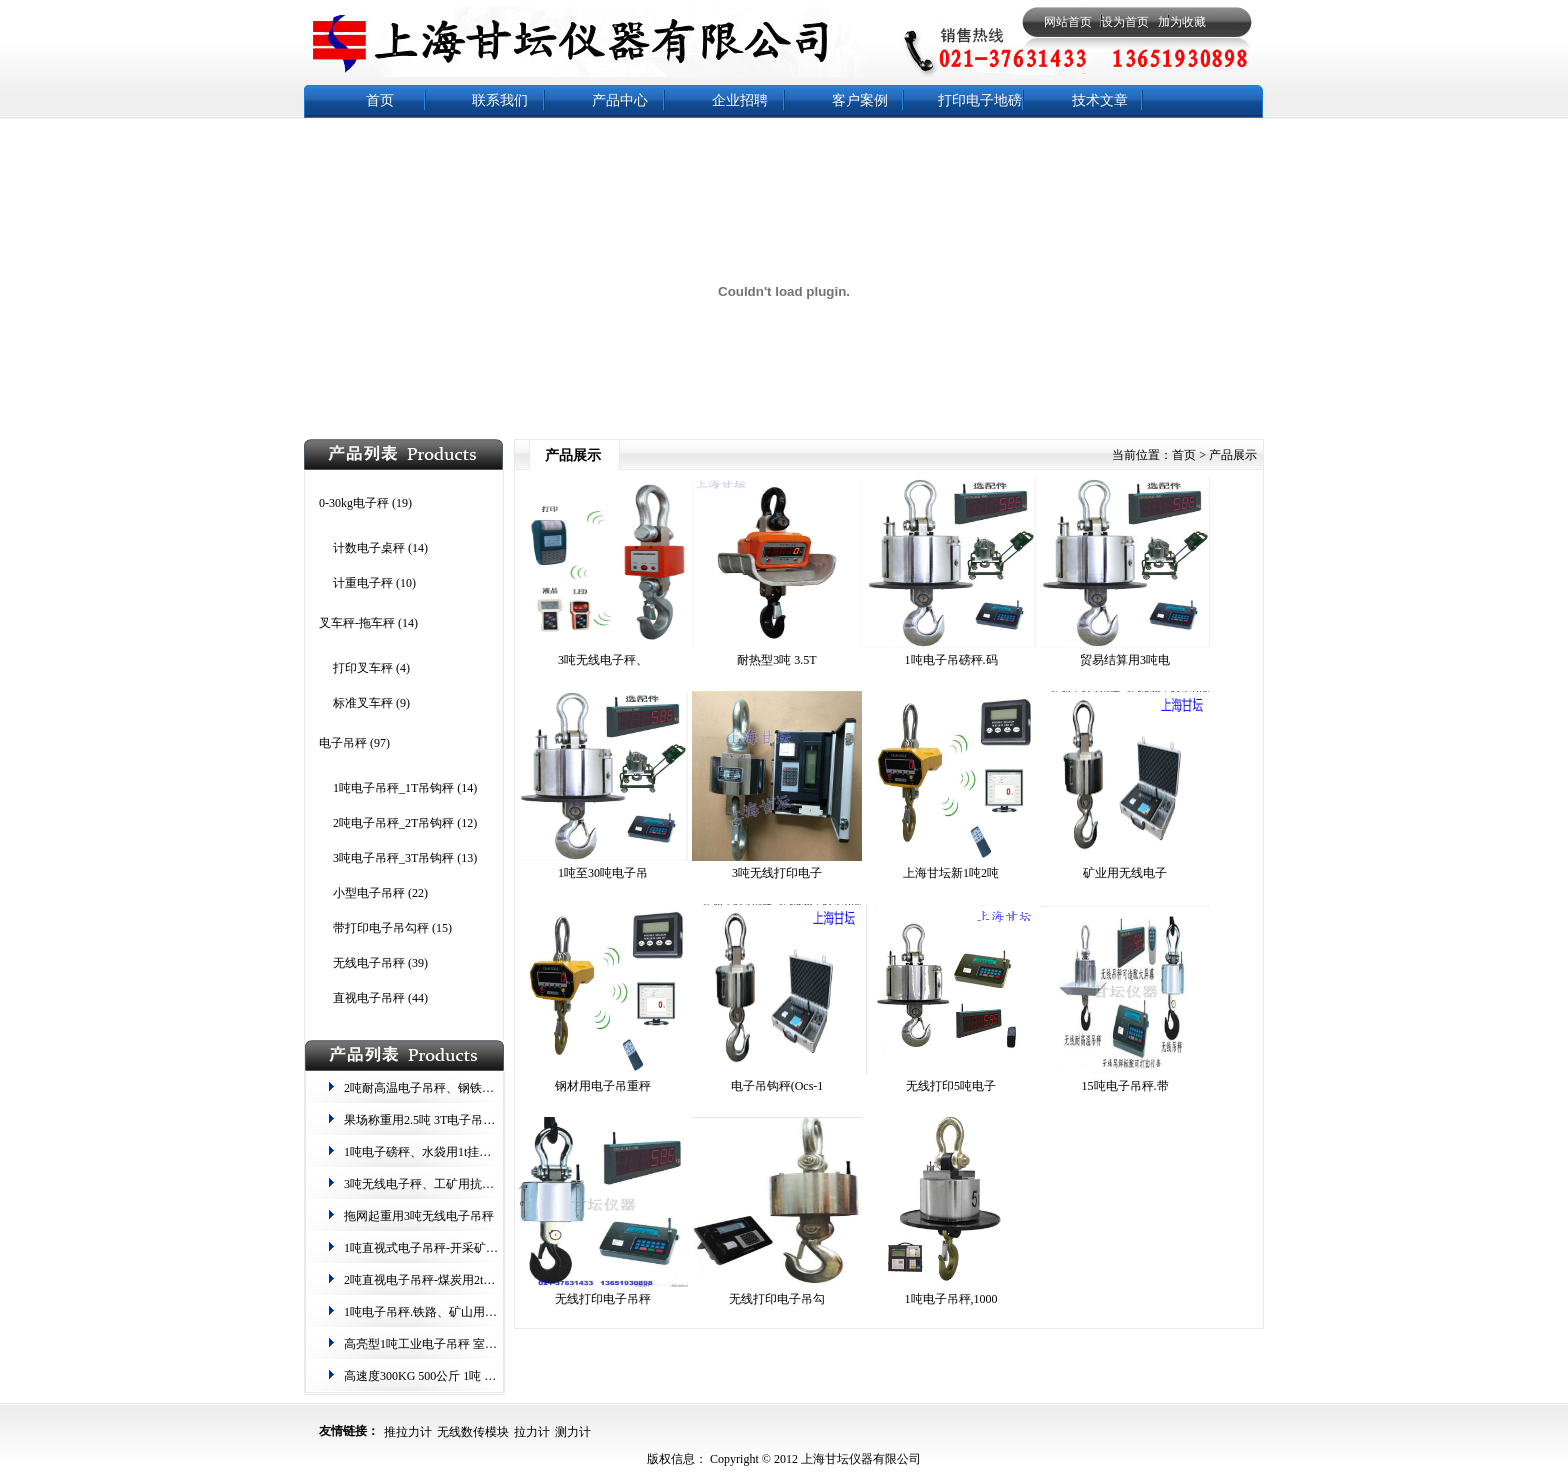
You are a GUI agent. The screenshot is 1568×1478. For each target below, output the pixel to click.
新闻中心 (380, 143)
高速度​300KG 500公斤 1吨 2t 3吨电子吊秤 (453, 1376)
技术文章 (1100, 100)
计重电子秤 (363, 583)
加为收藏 (1182, 22)
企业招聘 (740, 100)
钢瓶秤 (860, 143)
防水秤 (980, 143)
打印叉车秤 (363, 668)
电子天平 (740, 143)
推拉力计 (408, 1432)
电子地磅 (620, 143)
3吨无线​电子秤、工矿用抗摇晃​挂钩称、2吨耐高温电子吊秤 (500, 1184)
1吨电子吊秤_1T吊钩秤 (393, 788)
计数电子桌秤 (369, 548)
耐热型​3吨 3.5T (776, 660)
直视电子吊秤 (369, 998)
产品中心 (620, 100)
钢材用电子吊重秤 (603, 1086)
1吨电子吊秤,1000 (951, 1299)
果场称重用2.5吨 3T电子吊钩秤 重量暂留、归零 (469, 1120)
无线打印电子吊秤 (603, 1299)
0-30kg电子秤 (354, 503)
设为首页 (1125, 22)
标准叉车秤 (363, 703)
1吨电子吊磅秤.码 (951, 660)
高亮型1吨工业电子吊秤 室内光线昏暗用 (450, 1344)
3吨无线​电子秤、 (603, 660)
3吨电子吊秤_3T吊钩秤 (393, 858)
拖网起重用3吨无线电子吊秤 (419, 1216)
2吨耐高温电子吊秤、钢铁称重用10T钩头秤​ (458, 1088)
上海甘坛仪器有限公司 (859, 1459)
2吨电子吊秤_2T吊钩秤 (393, 823)
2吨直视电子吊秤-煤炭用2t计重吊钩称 (443, 1280)
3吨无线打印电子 (777, 873)
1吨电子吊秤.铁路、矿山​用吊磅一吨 (438, 1312)
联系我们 (500, 100)
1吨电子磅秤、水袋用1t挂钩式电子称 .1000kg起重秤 (480, 1152)
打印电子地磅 (980, 100)
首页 (380, 100)
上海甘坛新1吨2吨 (951, 873)
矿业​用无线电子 (1125, 873)
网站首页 (1068, 22)
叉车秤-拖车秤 (357, 623)
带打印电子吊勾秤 (381, 928)
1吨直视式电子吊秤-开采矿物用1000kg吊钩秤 (463, 1248)
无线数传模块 (473, 1432)
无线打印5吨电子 (951, 1086)
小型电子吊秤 (369, 893)
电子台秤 (500, 143)
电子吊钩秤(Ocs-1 (777, 1086)
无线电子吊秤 (369, 963)
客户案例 (860, 100)
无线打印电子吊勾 (777, 1299)
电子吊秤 (343, 743)
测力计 (573, 1432)
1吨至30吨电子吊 (603, 873)
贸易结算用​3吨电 (1125, 660)
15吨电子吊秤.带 (1125, 1086)
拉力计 (532, 1432)
